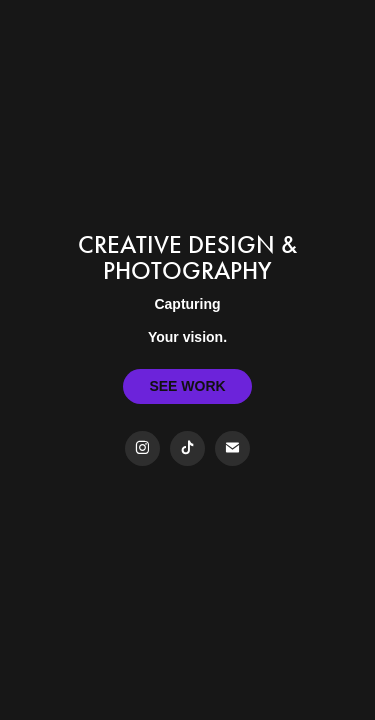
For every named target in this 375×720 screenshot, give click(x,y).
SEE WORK (187, 386)
